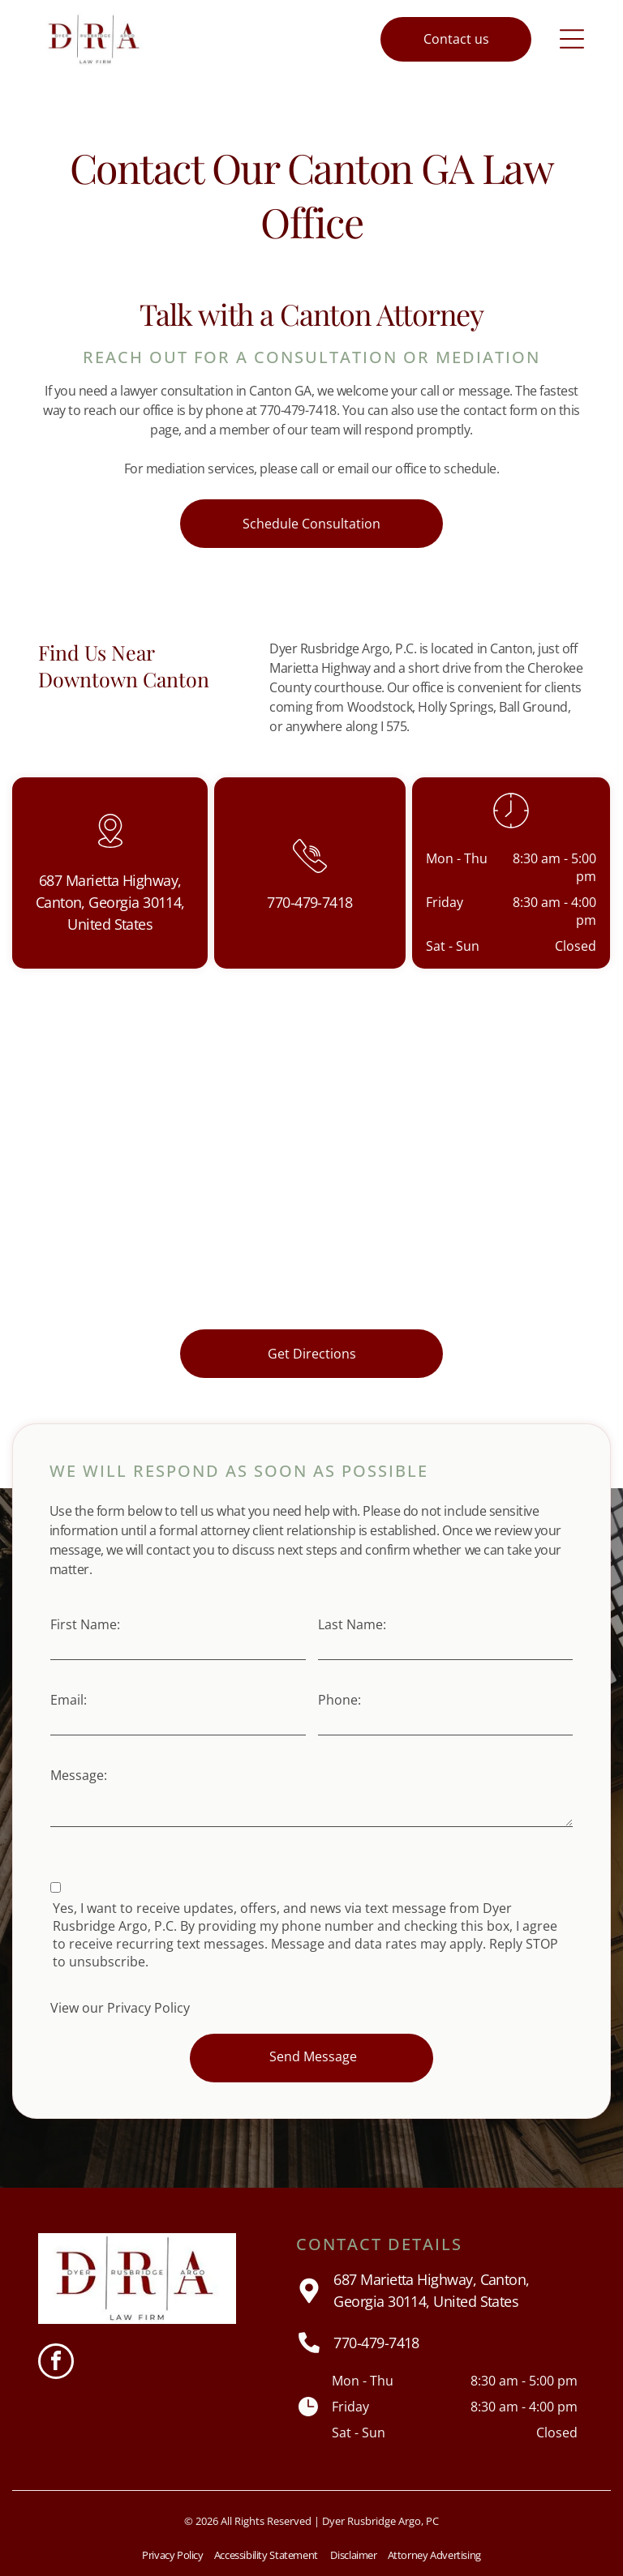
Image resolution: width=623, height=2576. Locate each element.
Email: (68, 1700)
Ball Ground (533, 707)
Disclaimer (353, 2555)
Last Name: (352, 1624)
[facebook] (56, 2363)
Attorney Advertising (434, 2555)
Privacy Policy (148, 2008)
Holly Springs (455, 707)
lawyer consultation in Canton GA (216, 391)
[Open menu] (572, 39)
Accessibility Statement (266, 2555)
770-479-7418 (376, 2342)
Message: (78, 1775)
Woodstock (380, 707)
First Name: (85, 1624)
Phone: (339, 1700)
